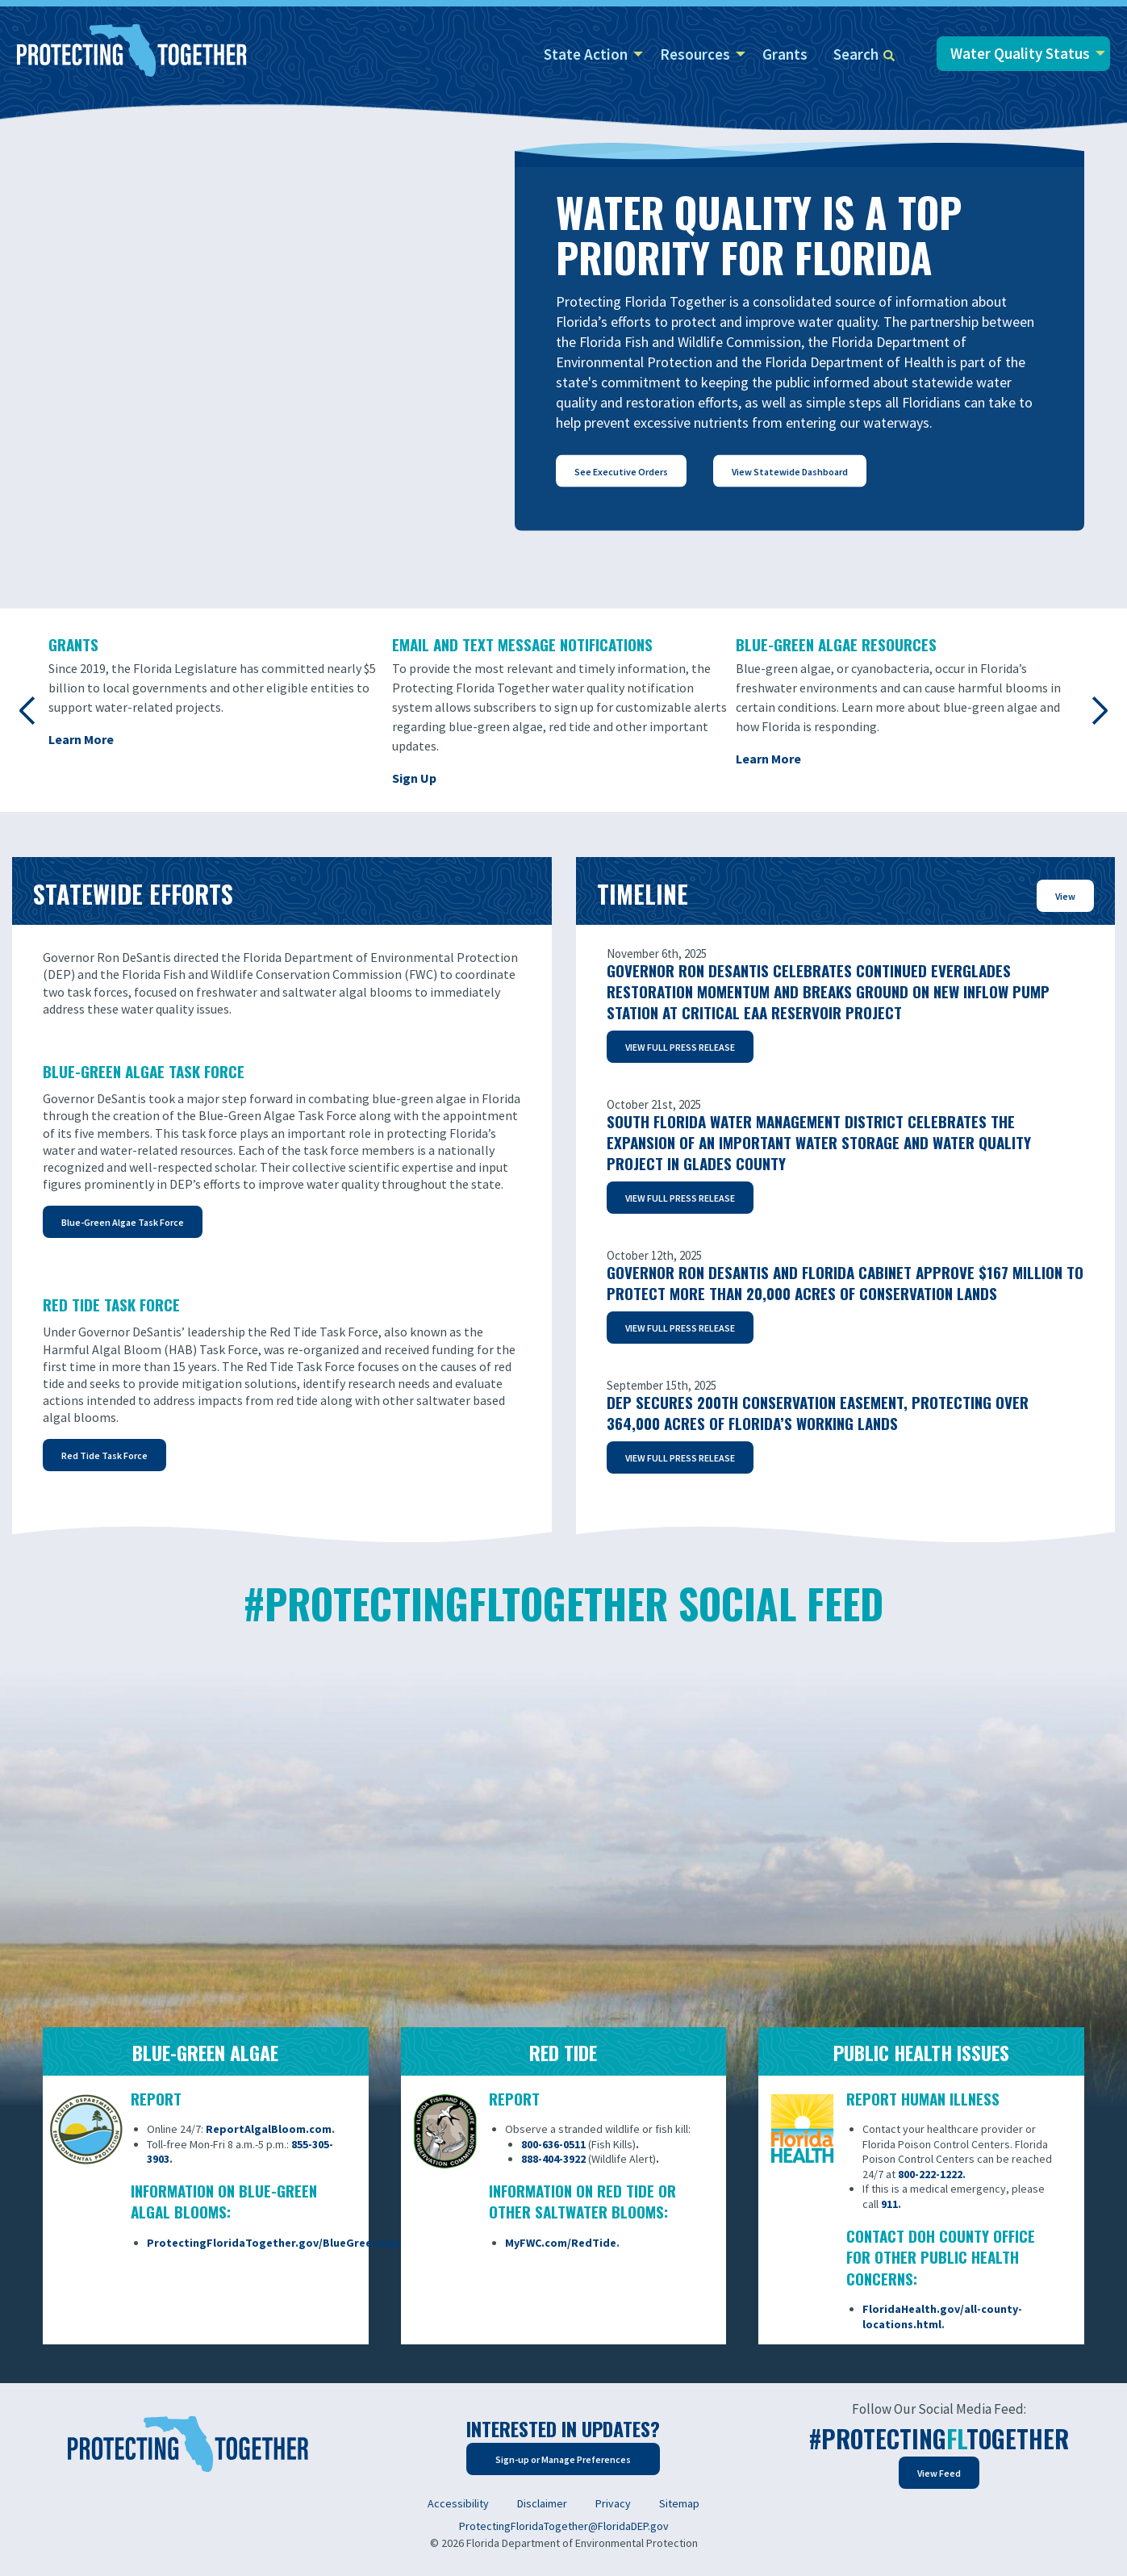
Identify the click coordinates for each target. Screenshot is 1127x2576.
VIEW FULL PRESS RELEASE (680, 1047)
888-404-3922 (553, 2159)
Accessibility (458, 2503)
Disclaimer (542, 2503)
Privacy (613, 2503)
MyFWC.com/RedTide (560, 2242)
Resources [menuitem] (695, 54)
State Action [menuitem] (586, 54)
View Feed (939, 2473)
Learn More (81, 739)
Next (1099, 710)
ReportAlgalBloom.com (269, 2129)
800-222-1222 (930, 2174)
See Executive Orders (621, 471)
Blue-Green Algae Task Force (122, 1222)
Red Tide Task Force (104, 1455)
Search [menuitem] (864, 54)
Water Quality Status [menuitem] (1020, 53)
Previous (28, 710)
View (1065, 896)
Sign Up (414, 778)
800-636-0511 (553, 2144)
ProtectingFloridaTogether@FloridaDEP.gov (564, 2526)
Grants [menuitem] (785, 54)
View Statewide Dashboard (790, 471)
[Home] (132, 51)
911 (889, 2204)
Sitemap (679, 2503)
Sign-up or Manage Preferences (563, 2459)
